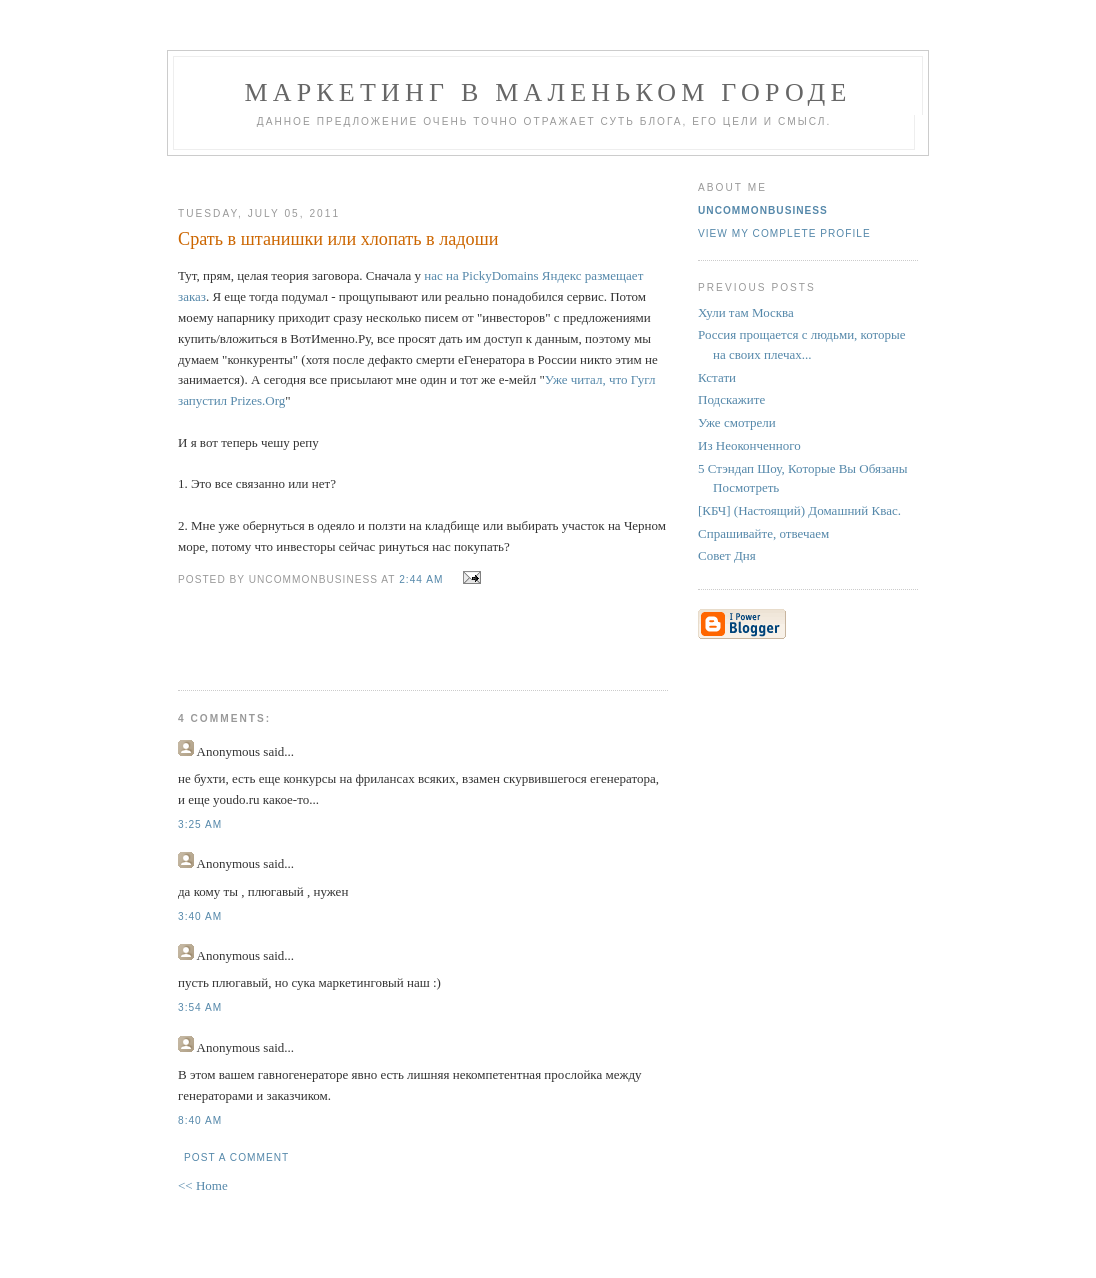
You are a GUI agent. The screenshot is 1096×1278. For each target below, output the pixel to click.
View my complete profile (784, 233)
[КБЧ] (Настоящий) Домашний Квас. (799, 510)
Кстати (717, 377)
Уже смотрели (737, 422)
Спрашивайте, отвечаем (763, 533)
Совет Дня (727, 555)
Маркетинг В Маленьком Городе (547, 92)
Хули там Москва (746, 312)
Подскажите (731, 399)
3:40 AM (200, 916)
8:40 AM (200, 1120)
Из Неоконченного (749, 445)
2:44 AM (421, 579)
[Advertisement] (415, 173)
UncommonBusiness (763, 210)
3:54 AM (200, 1007)
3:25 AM (200, 824)
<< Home (203, 1185)
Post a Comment (236, 1157)
